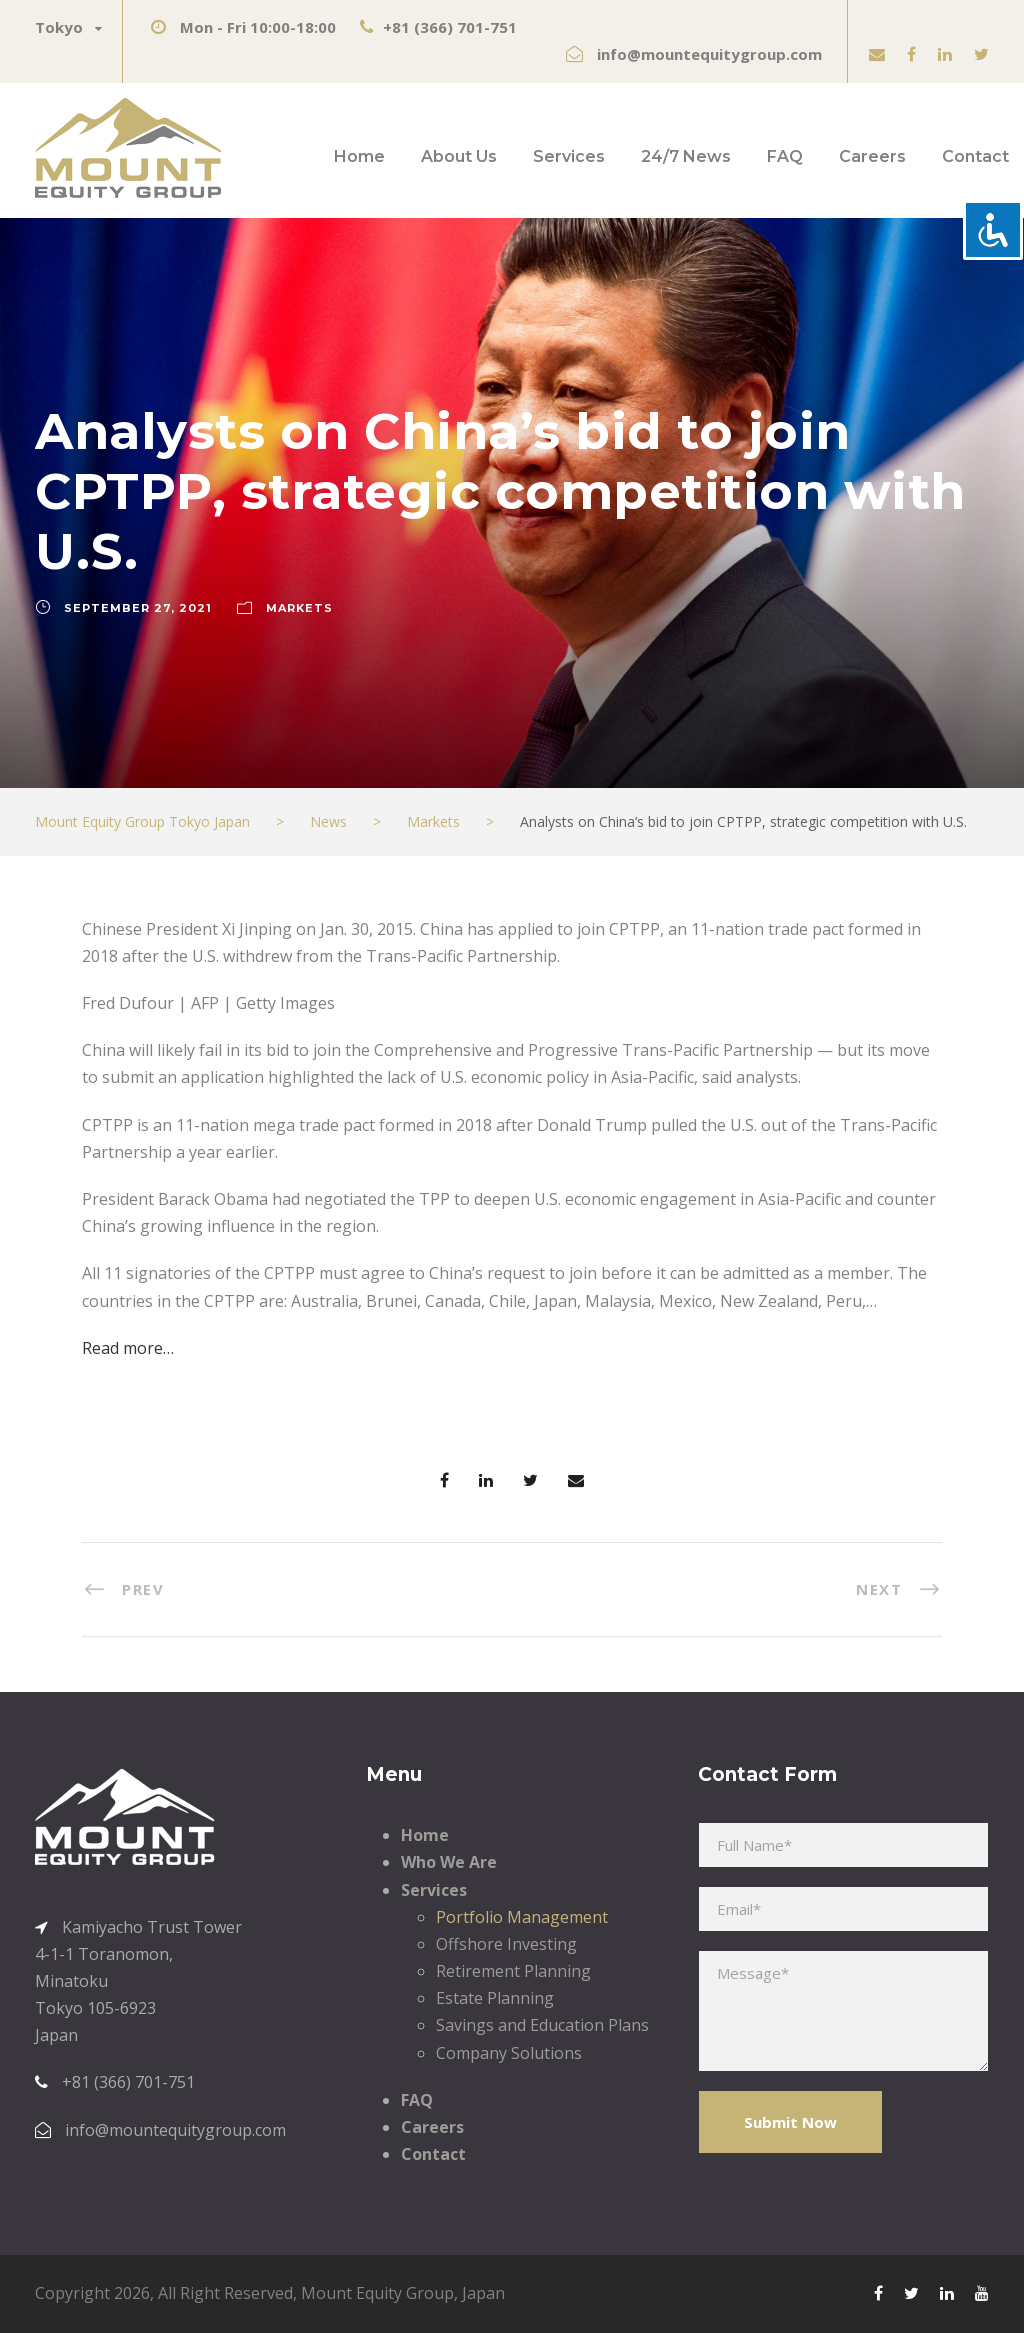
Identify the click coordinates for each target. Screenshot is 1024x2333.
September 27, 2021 (138, 608)
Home (359, 156)
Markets (299, 608)
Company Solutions (509, 2053)
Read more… (128, 1348)
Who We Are (449, 1862)
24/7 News (686, 156)
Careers (872, 156)
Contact (975, 156)
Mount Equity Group (377, 2293)
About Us (459, 156)
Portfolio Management (522, 1917)
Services (569, 156)
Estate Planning (495, 1998)
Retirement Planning (513, 1971)
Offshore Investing (506, 1944)
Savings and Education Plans (542, 2025)
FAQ (785, 156)
